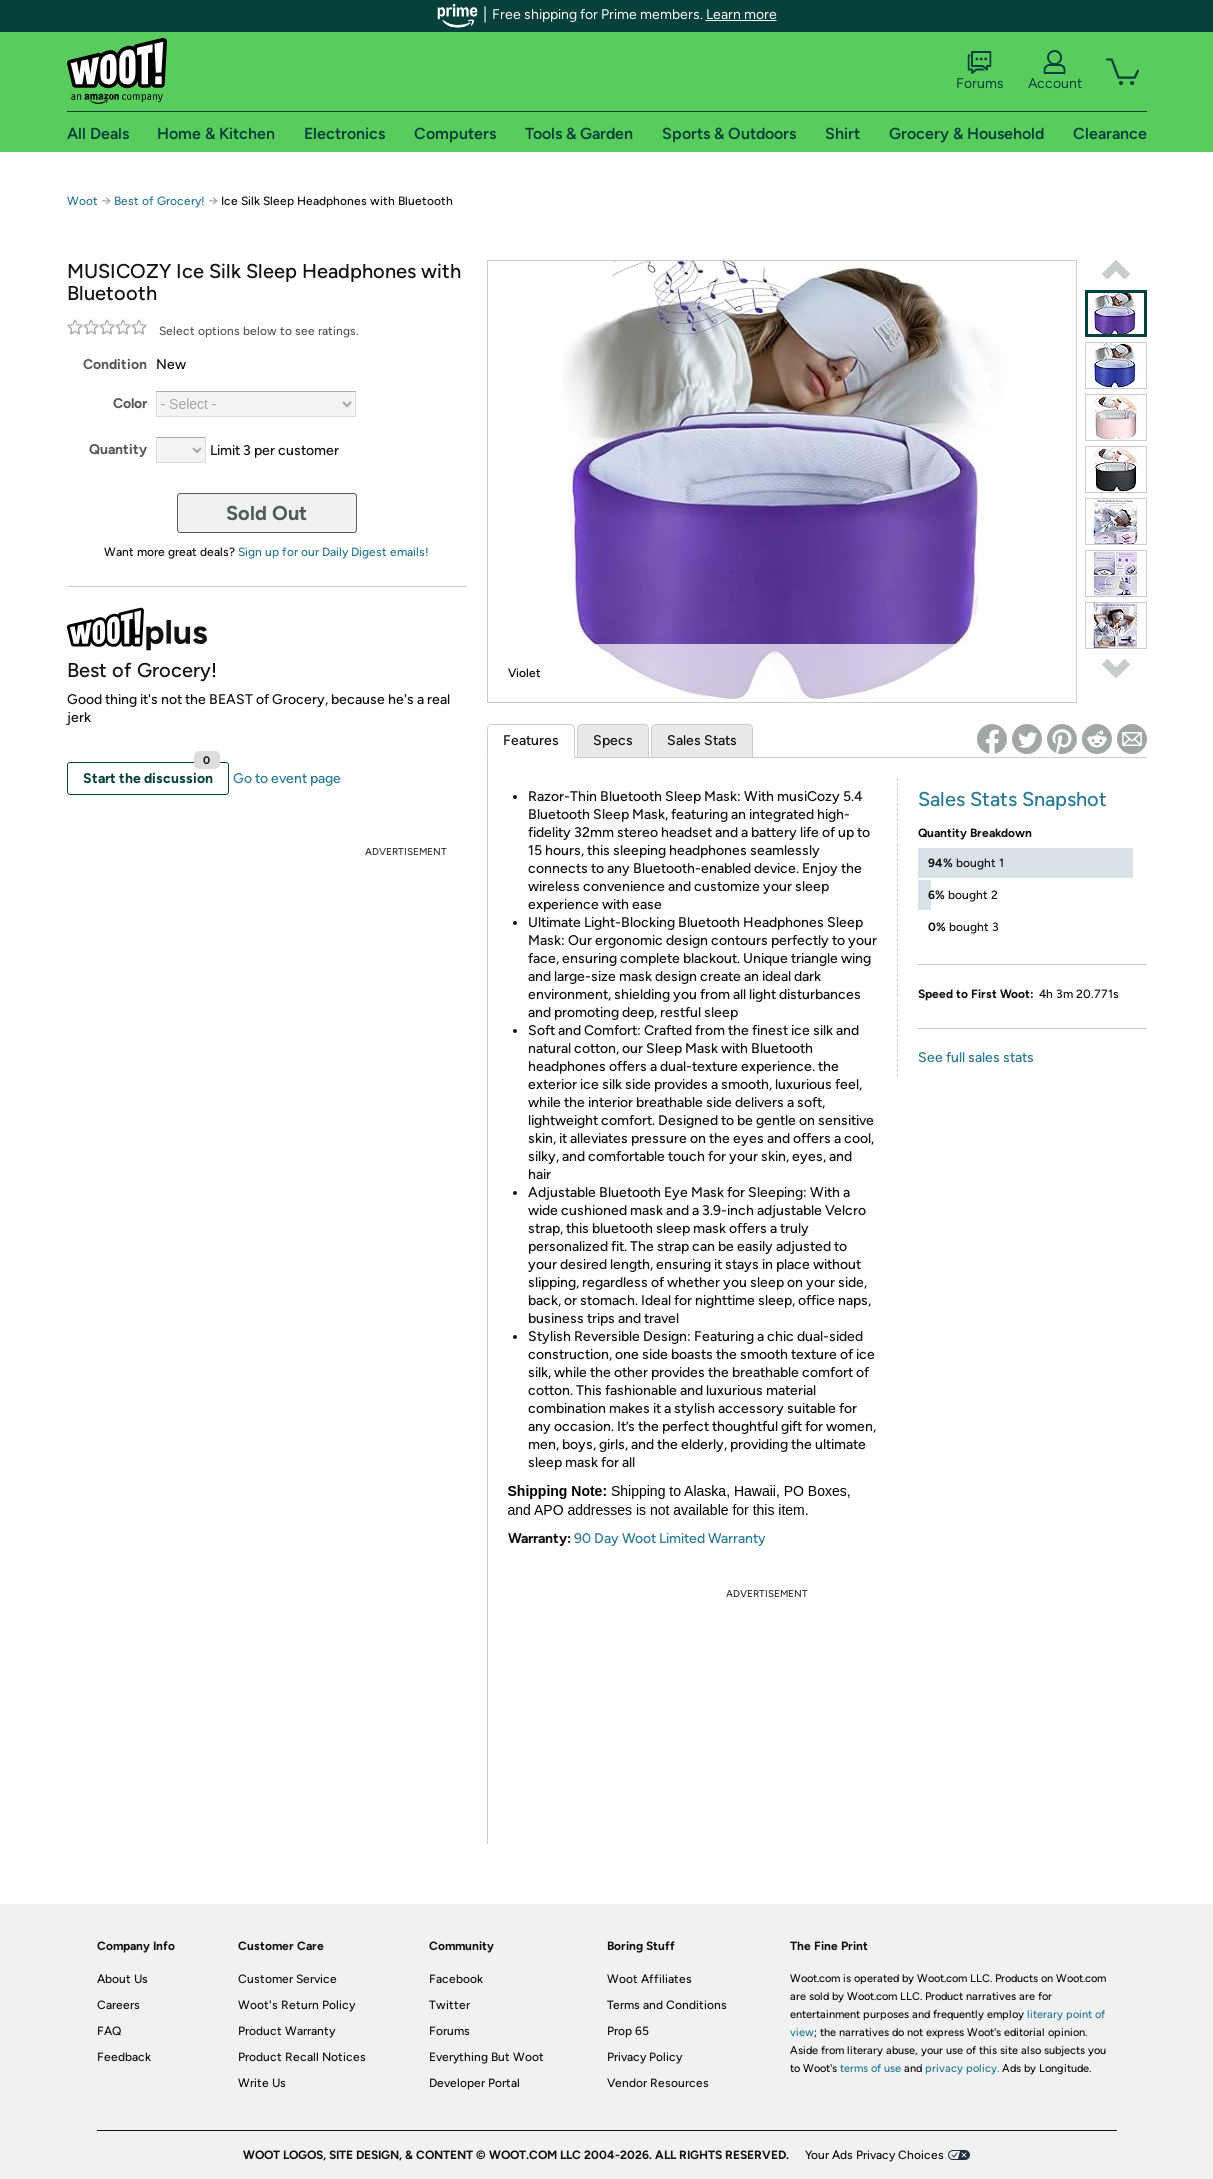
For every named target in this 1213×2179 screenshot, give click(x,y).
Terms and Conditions (667, 2005)
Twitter (449, 2005)
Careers (118, 2005)
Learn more (741, 14)
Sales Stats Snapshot (1012, 799)
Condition (115, 364)
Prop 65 (628, 2031)
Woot (82, 201)
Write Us (262, 2083)
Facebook (456, 1979)
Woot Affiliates (649, 1979)
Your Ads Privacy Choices (874, 2155)
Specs (613, 740)
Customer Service (287, 1979)
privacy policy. (962, 2068)
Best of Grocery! (161, 201)
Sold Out (266, 513)
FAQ (109, 2031)
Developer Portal (474, 2083)
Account (1055, 71)
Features (531, 740)
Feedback (124, 2057)
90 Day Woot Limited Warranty (670, 1538)
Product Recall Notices (302, 2057)
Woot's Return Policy (296, 2005)
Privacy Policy (644, 2057)
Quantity (118, 449)
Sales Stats (702, 740)
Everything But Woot (486, 2057)
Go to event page (287, 778)
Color (130, 403)
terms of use (870, 2068)
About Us (122, 1979)
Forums (980, 71)
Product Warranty (286, 2031)
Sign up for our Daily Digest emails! (333, 552)
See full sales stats (976, 1057)
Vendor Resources (658, 2083)
